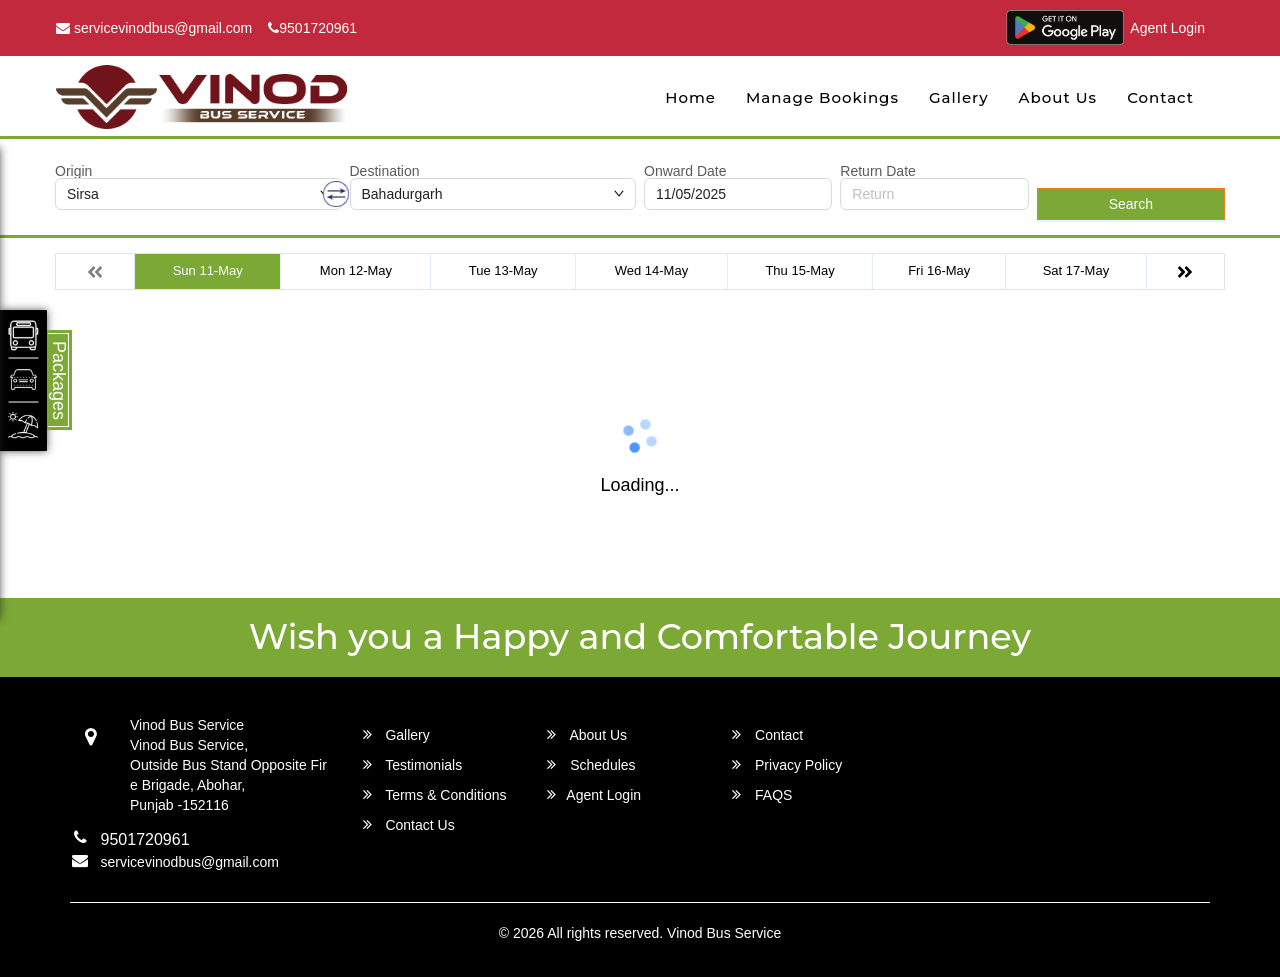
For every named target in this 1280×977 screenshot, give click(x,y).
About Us (1058, 97)
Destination (385, 171)
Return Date (877, 171)
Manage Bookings (822, 97)
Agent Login (1167, 28)
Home (690, 97)
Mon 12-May (356, 270)
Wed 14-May (651, 270)
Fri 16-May (939, 270)
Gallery (959, 97)
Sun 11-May (208, 270)
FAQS (762, 794)
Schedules (591, 764)
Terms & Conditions (435, 794)
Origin (73, 171)
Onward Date (685, 171)
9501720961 (312, 28)
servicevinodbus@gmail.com (154, 28)
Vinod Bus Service (724, 933)
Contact (1160, 97)
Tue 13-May (503, 270)
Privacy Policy (787, 764)
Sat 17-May (1076, 270)
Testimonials (413, 764)
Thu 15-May (799, 270)
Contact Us (409, 824)
